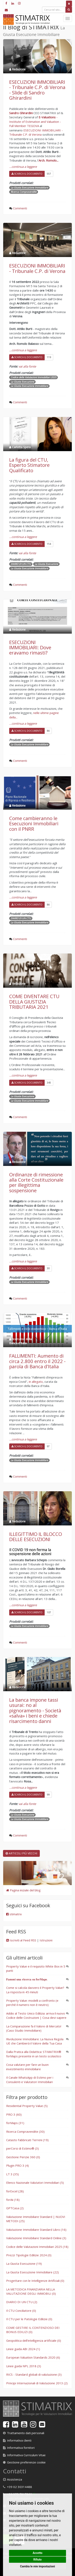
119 (49, 357)
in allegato (36, 1382)
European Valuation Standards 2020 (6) (33, 2357)
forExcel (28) (15, 2191)
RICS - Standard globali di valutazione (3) (34, 2374)
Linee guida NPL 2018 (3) (23, 2366)
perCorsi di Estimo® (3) (22, 2148)
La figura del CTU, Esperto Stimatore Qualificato (29, 465)
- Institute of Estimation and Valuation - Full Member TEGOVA (35, 121)
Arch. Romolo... (48, 160)
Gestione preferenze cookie (26, 2462)
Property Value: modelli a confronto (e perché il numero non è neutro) (32, 2002)
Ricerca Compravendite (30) (25, 2131)
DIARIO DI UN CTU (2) (21, 2302)
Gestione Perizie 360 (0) (23, 2157)
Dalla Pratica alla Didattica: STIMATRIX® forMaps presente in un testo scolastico (33, 2054)
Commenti (20, 208)
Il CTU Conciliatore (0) (21, 2311)
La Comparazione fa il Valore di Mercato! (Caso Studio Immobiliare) (33, 2028)
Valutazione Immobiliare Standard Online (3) (36, 2238)
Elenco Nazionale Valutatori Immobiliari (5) (35, 2183)
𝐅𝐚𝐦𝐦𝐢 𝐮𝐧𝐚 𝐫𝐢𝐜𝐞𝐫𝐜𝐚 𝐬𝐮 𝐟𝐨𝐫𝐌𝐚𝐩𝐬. (27, 1979)
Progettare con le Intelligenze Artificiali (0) (35, 2281)
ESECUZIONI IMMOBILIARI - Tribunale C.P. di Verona (36, 132)
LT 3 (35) (12, 2174)
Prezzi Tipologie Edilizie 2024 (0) (28, 2255)
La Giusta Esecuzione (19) (24, 2264)
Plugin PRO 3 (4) (17, 2165)
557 (49, 173)
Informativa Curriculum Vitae (26, 2455)
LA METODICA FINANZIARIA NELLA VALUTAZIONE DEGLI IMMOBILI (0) (31, 2291)
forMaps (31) (15, 2123)
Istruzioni (46, 1940)
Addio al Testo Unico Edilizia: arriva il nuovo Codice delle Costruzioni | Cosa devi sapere (36, 2015)
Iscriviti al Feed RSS (21, 1940)
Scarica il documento (26, 173)
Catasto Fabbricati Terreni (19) (27, 2140)
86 (48, 730)
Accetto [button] (37, 2552)
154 (49, 544)
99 (48, 1794)
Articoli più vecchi (21, 1853)
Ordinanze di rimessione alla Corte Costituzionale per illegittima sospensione (36, 1182)
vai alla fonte (27, 366)
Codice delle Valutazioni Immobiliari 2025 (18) (37, 2247)
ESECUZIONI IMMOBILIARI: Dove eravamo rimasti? (30, 647)
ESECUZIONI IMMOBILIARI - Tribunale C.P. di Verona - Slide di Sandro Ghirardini (37, 90)
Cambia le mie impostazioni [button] (37, 2566)
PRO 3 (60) (14, 2114)
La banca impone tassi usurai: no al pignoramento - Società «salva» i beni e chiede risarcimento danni (35, 1710)
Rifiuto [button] (37, 2559)
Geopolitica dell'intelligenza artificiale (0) (33, 2340)
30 (48, 1268)
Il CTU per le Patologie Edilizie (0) (29, 2319)
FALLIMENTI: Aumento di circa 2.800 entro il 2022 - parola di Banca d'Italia (37, 1361)
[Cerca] (68, 10)
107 (49, 1612)
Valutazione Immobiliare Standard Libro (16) (36, 2230)
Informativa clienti (19, 2440)
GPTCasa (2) (15, 2208)
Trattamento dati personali (25, 2433)
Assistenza (14, 2479)
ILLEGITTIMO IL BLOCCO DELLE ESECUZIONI (35, 1537)
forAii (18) (13, 2200)
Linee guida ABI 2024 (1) (23, 2349)
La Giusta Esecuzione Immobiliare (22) (32, 2272)
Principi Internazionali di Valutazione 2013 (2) (37, 2383)
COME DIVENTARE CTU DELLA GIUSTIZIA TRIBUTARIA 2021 (34, 1001)
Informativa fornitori (21, 2448)
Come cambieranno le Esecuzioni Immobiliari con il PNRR (33, 823)
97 (48, 1446)
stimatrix (14, 1914)
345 (49, 1082)
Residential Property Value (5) (27, 2106)
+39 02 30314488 (19, 2487)
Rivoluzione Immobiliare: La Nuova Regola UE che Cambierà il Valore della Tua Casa (34, 2041)
